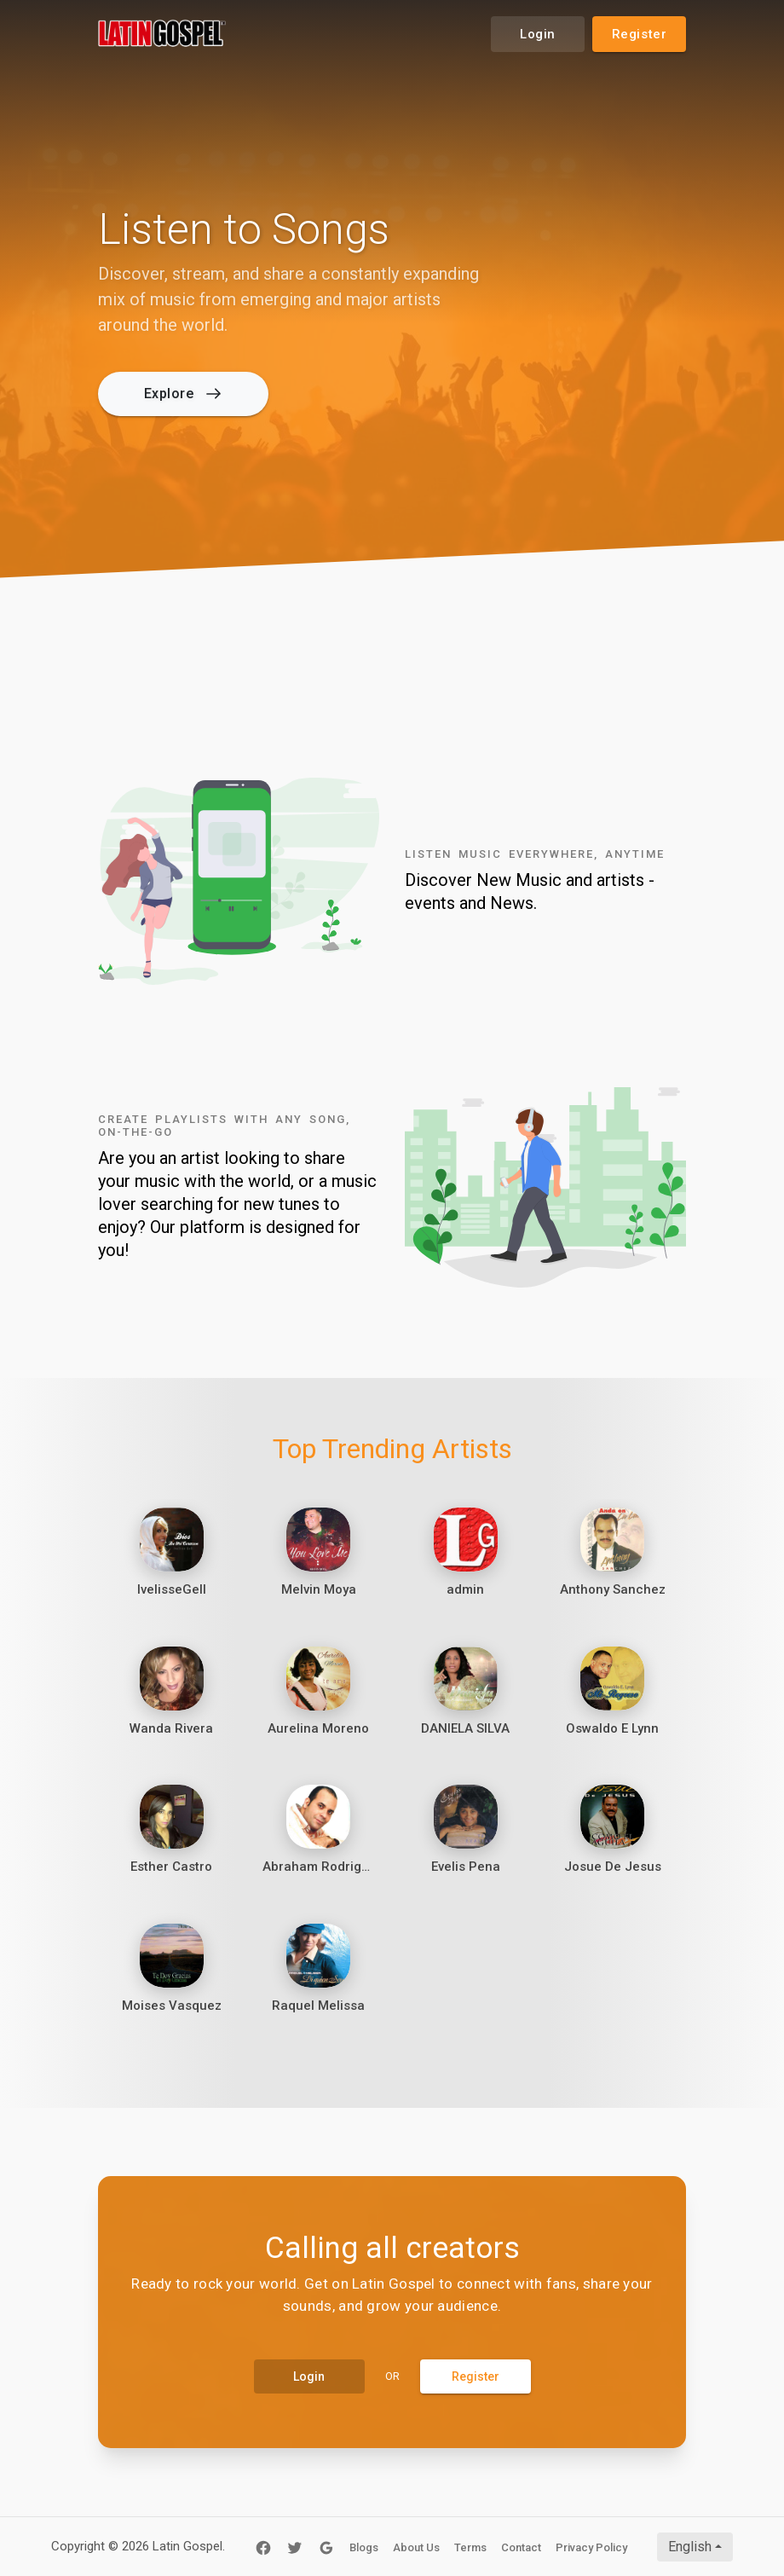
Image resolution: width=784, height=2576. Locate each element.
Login (538, 34)
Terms (470, 2547)
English (690, 2546)
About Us (416, 2547)
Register (639, 34)
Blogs (363, 2547)
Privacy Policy (591, 2547)
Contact (521, 2547)
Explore (182, 393)
